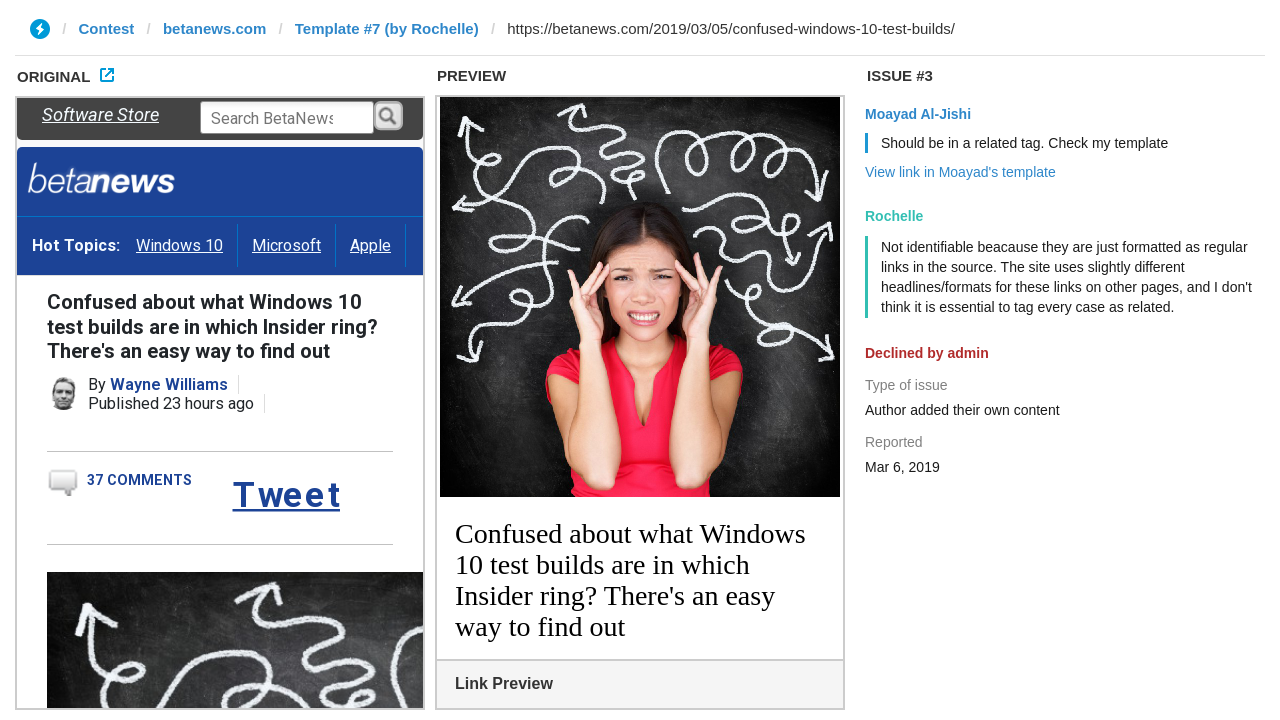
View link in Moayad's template (960, 172)
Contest (107, 28)
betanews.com (214, 28)
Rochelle (894, 216)
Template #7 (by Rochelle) (387, 28)
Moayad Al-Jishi (918, 114)
